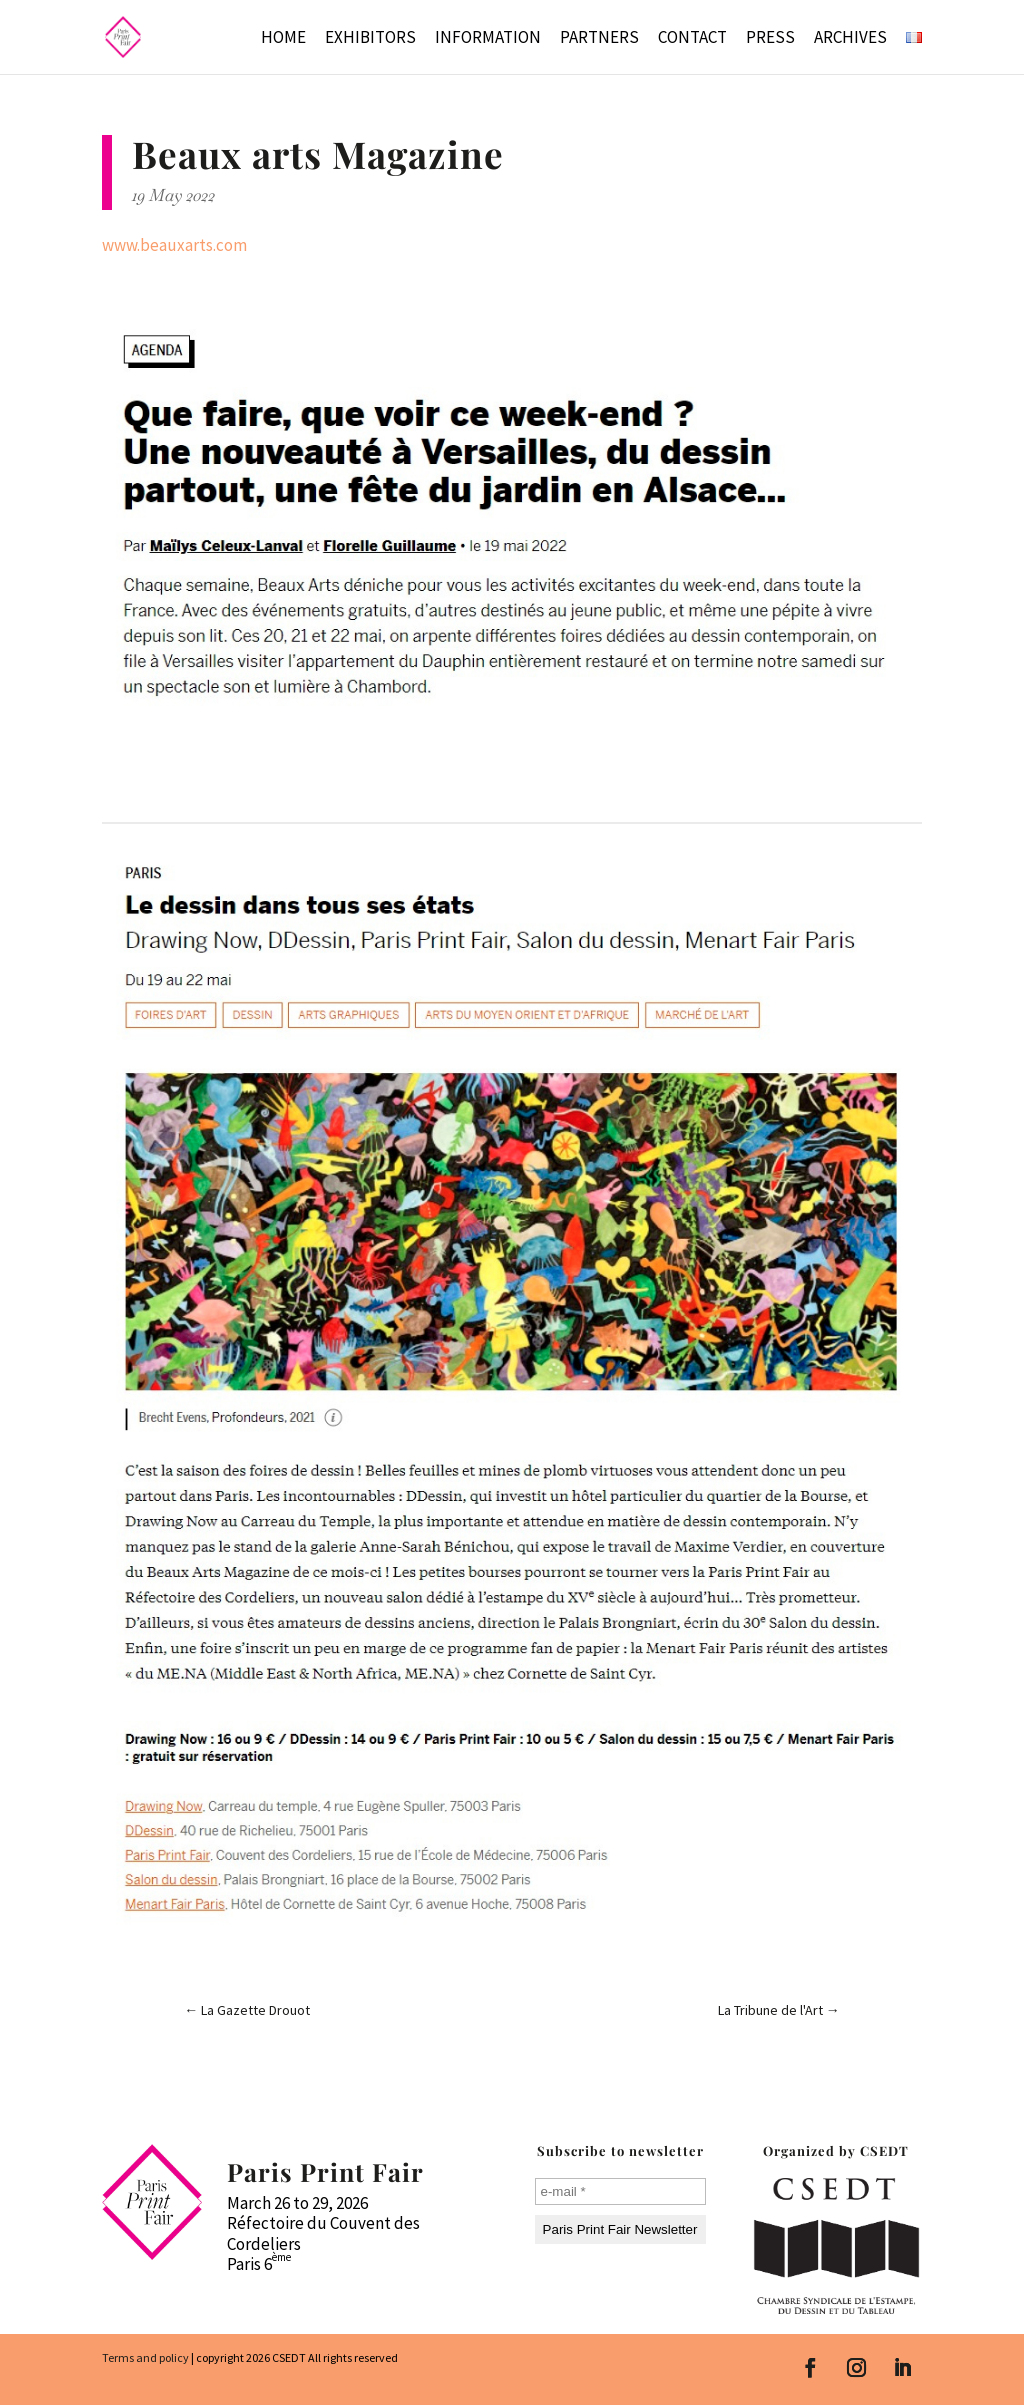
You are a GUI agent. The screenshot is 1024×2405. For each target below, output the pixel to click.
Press (770, 39)
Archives (850, 39)
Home (283, 39)
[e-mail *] (620, 2191)
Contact (692, 39)
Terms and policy (145, 2357)
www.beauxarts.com (174, 245)
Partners (599, 39)
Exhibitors (370, 39)
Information (488, 39)
